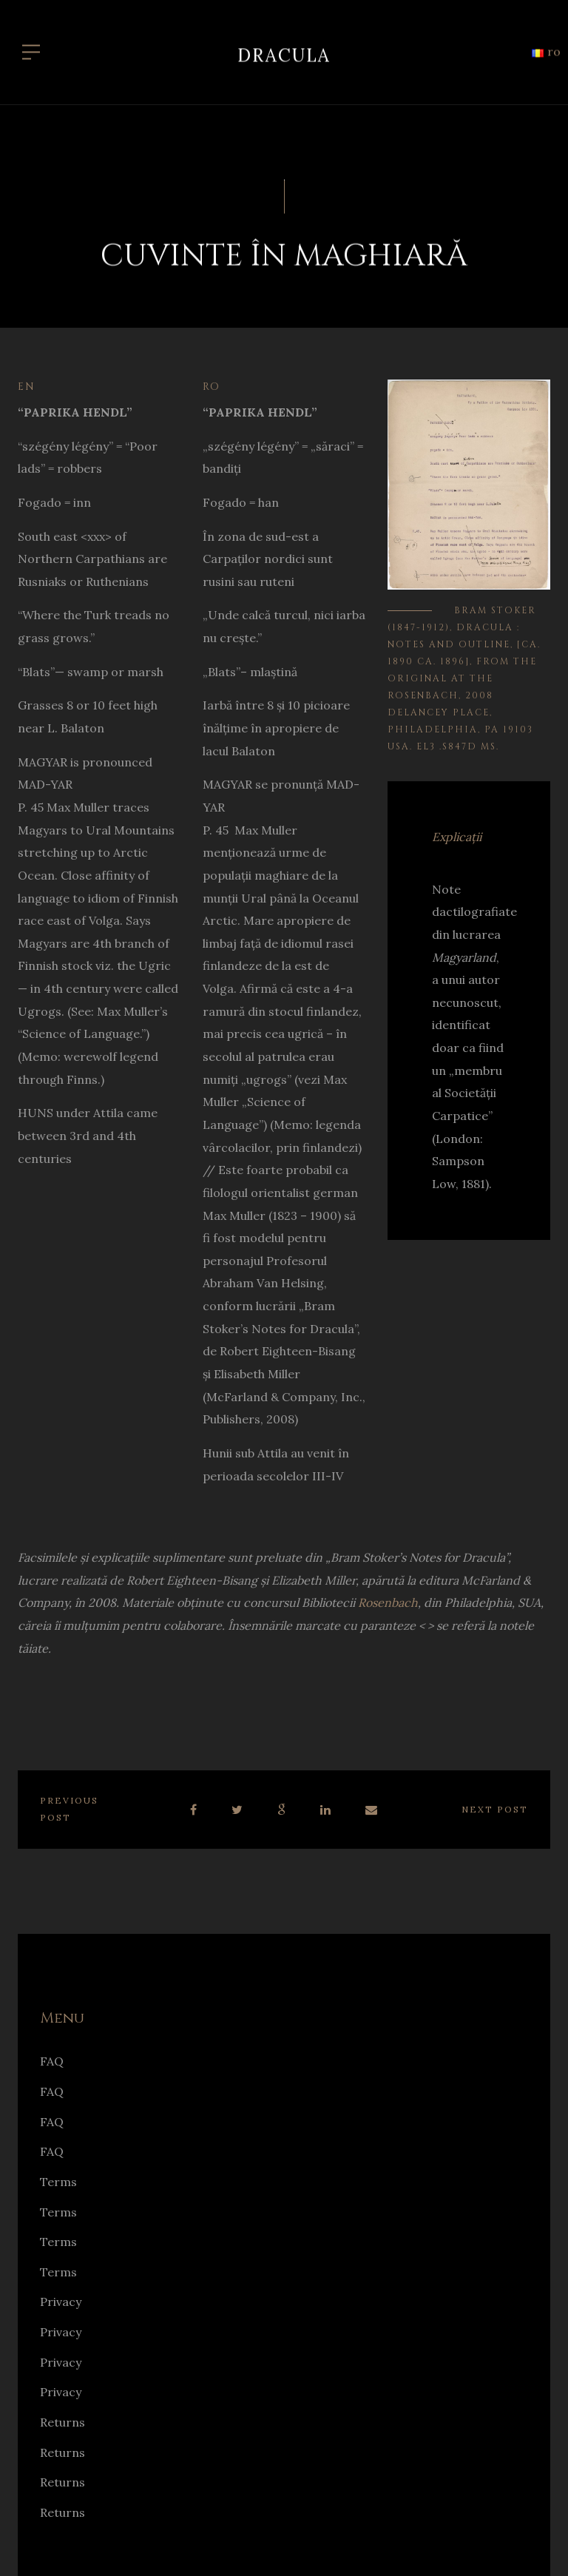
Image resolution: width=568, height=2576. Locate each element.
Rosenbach (388, 1602)
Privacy (60, 2301)
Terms (58, 2181)
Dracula (284, 48)
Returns (62, 2422)
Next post (495, 1809)
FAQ (52, 2061)
